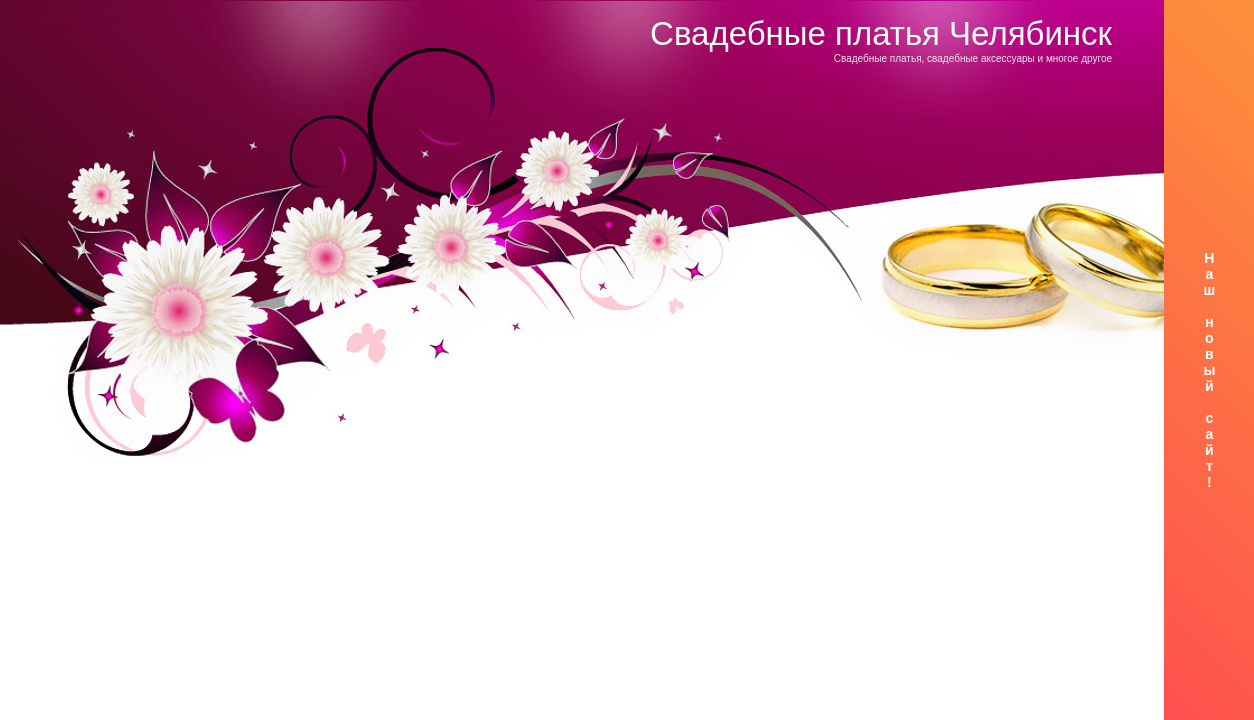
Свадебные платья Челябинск (881, 33)
